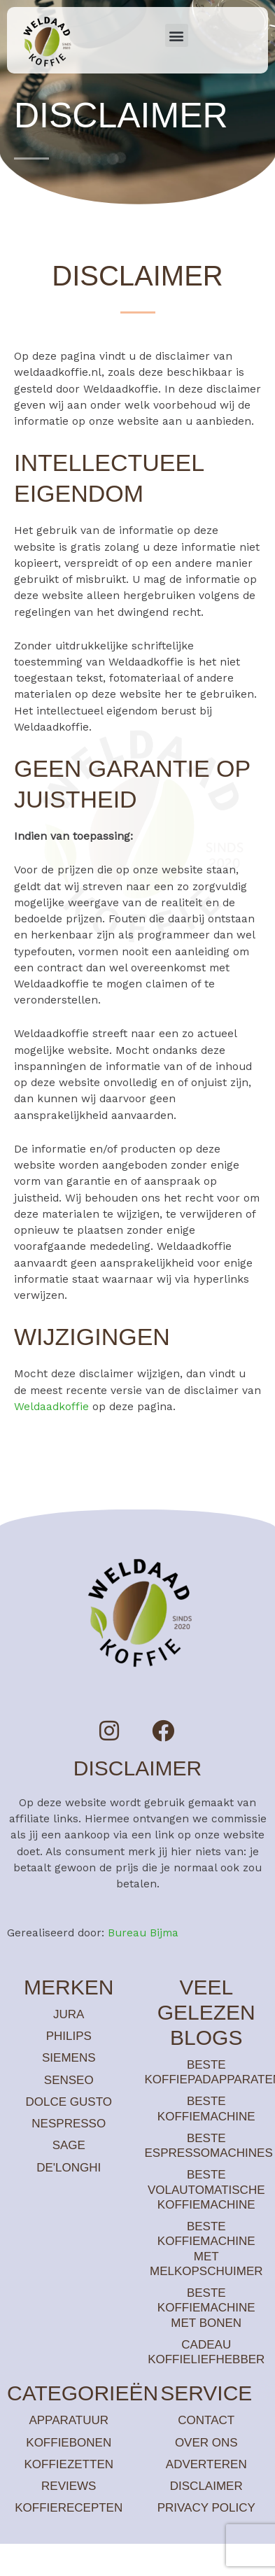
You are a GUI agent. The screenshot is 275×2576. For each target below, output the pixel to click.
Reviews (68, 2486)
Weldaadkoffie (51, 1406)
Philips (69, 2036)
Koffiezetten (69, 2464)
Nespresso (68, 2123)
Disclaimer (206, 2486)
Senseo (69, 2080)
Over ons (206, 2442)
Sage (68, 2145)
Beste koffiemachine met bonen (206, 2308)
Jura (68, 2014)
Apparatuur (68, 2420)
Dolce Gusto (69, 2102)
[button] (176, 35)
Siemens (69, 2057)
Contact (206, 2420)
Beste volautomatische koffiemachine (206, 2189)
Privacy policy (206, 2507)
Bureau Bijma (143, 1933)
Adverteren (206, 2464)
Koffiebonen (68, 2442)
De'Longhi (68, 2167)
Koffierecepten (68, 2507)
